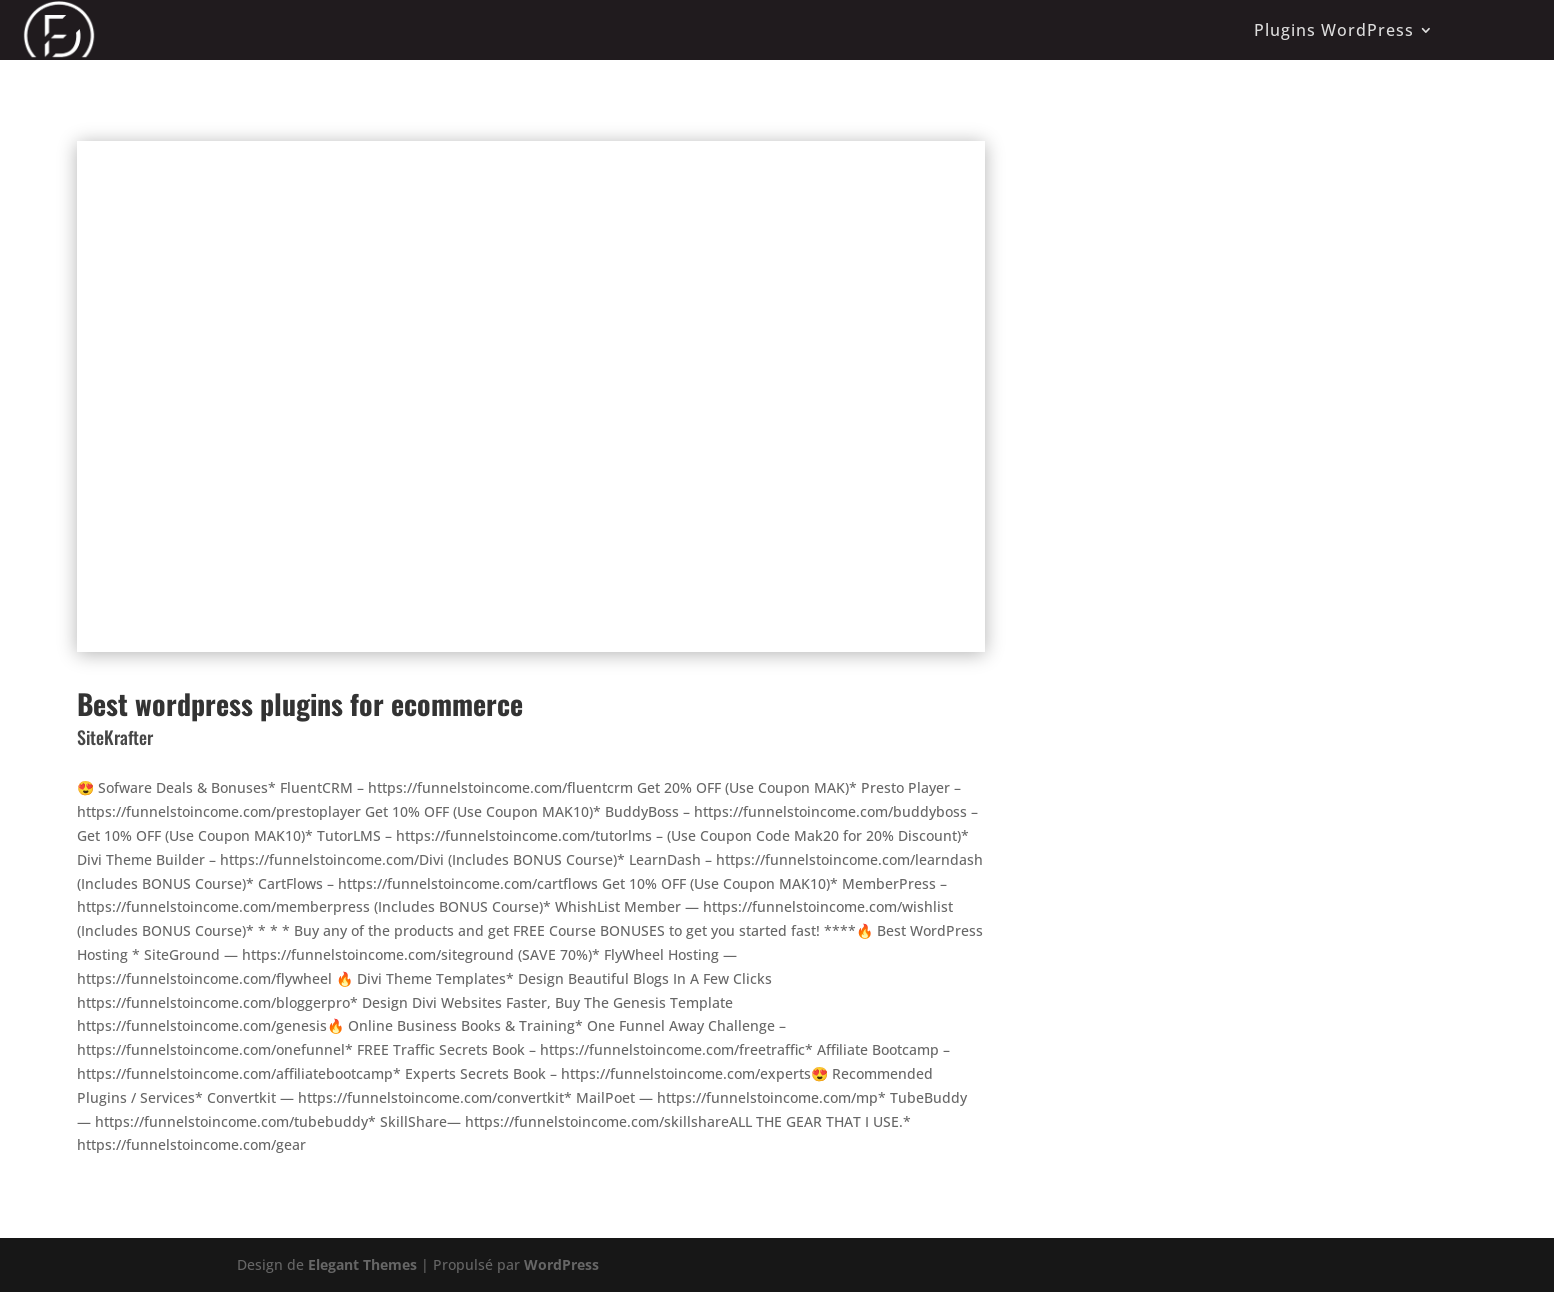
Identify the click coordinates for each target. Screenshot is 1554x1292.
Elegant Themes (362, 1264)
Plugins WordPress (1334, 30)
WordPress (561, 1264)
